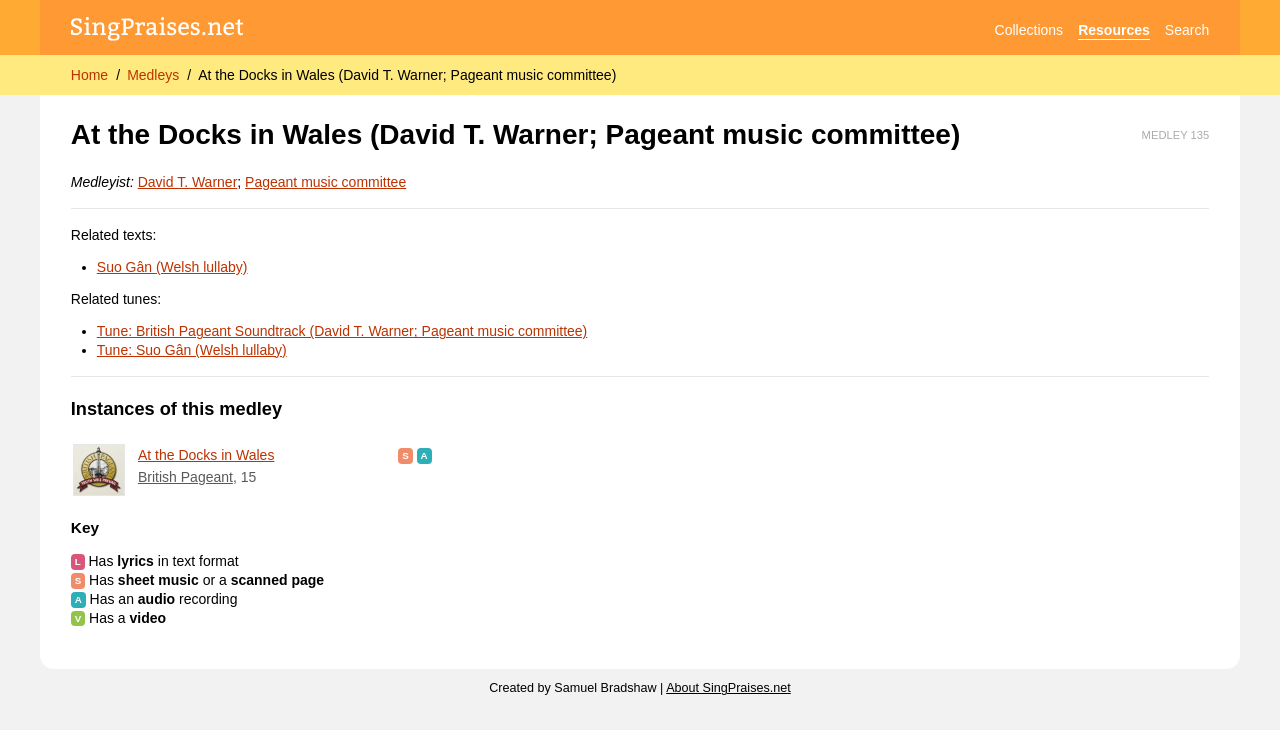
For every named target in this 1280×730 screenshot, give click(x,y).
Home (89, 75)
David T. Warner (188, 182)
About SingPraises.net (728, 688)
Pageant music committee (325, 182)
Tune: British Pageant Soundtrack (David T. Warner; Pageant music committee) (342, 331)
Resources (1114, 30)
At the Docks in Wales (206, 455)
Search (1187, 30)
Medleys (153, 75)
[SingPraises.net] (157, 30)
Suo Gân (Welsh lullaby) (172, 267)
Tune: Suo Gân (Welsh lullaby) (192, 350)
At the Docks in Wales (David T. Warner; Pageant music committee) (407, 75)
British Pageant (185, 477)
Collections (1029, 30)
